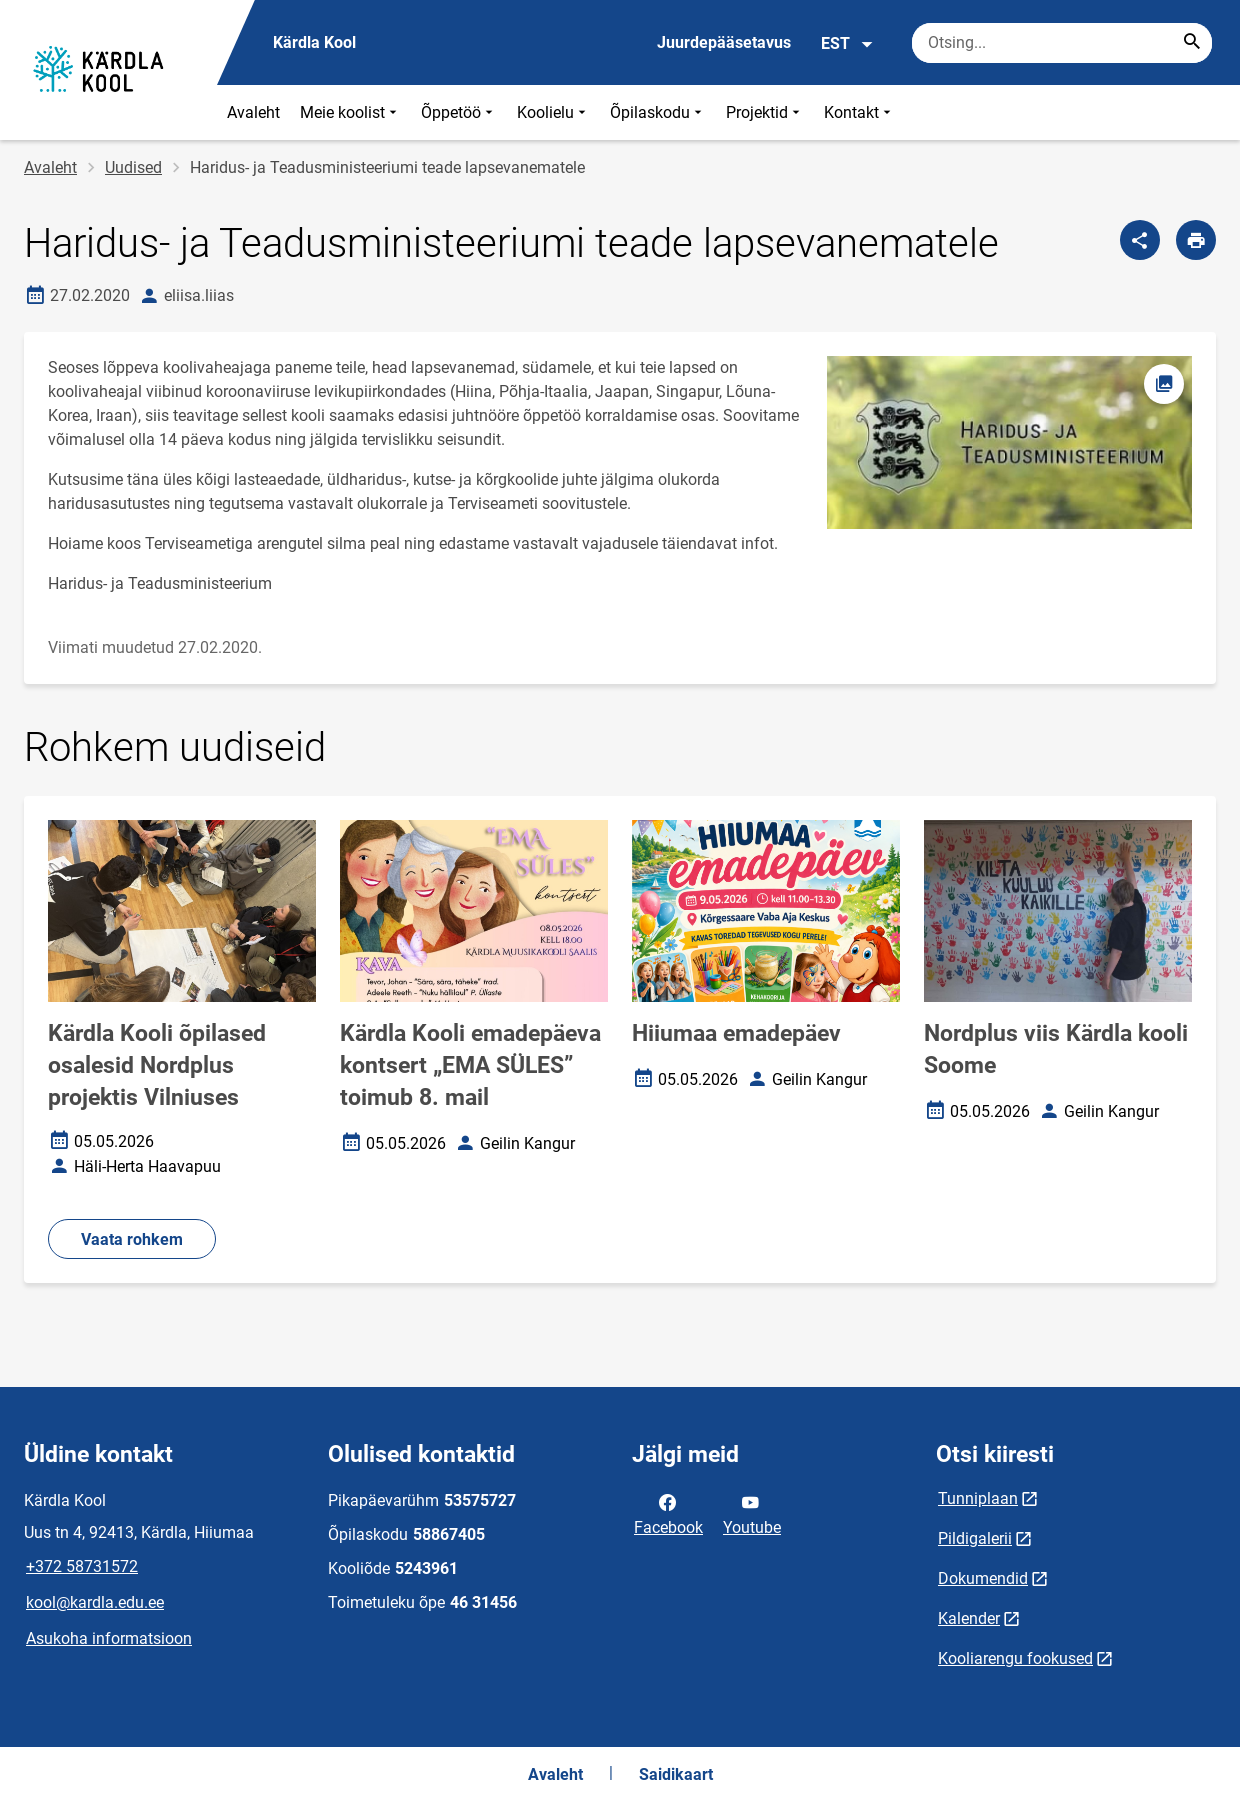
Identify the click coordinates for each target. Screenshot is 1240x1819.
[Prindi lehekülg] (1196, 240)
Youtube (752, 1513)
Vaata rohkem (132, 1239)
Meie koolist (350, 112)
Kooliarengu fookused (1015, 1658)
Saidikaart (676, 1774)
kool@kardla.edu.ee (95, 1602)
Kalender (969, 1618)
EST (847, 44)
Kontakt (859, 112)
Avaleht (253, 112)
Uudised (133, 167)
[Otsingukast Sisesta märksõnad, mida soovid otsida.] (1062, 43)
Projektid (765, 112)
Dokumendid (983, 1578)
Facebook (668, 1513)
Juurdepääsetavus (724, 42)
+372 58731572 (82, 1566)
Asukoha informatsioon (109, 1638)
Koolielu (553, 112)
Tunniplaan (978, 1498)
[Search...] (1192, 43)
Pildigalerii (975, 1538)
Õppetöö (459, 112)
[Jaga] (1140, 240)
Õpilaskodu (658, 112)
